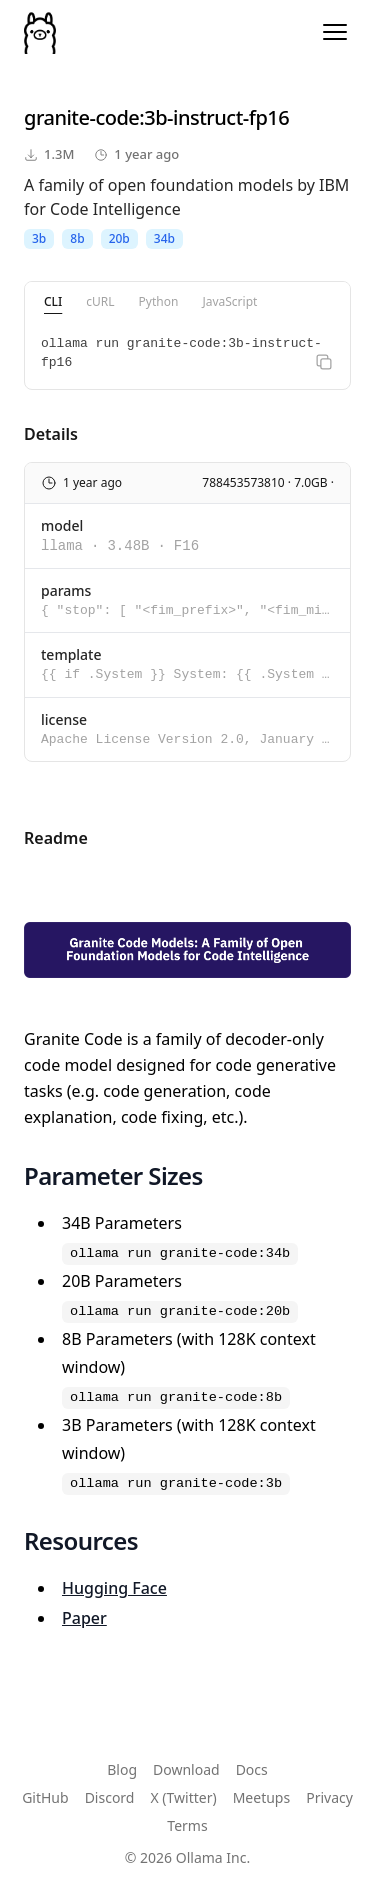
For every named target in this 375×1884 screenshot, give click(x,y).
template (71, 654)
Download (186, 1769)
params (66, 590)
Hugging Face (114, 1588)
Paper (84, 1618)
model (62, 525)
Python (159, 301)
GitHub (45, 1797)
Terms (187, 1825)
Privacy (329, 1797)
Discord (110, 1797)
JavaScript (229, 301)
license (64, 719)
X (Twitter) (183, 1797)
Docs (252, 1769)
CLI (53, 301)
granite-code (81, 117)
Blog (122, 1769)
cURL (100, 301)
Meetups (262, 1797)
